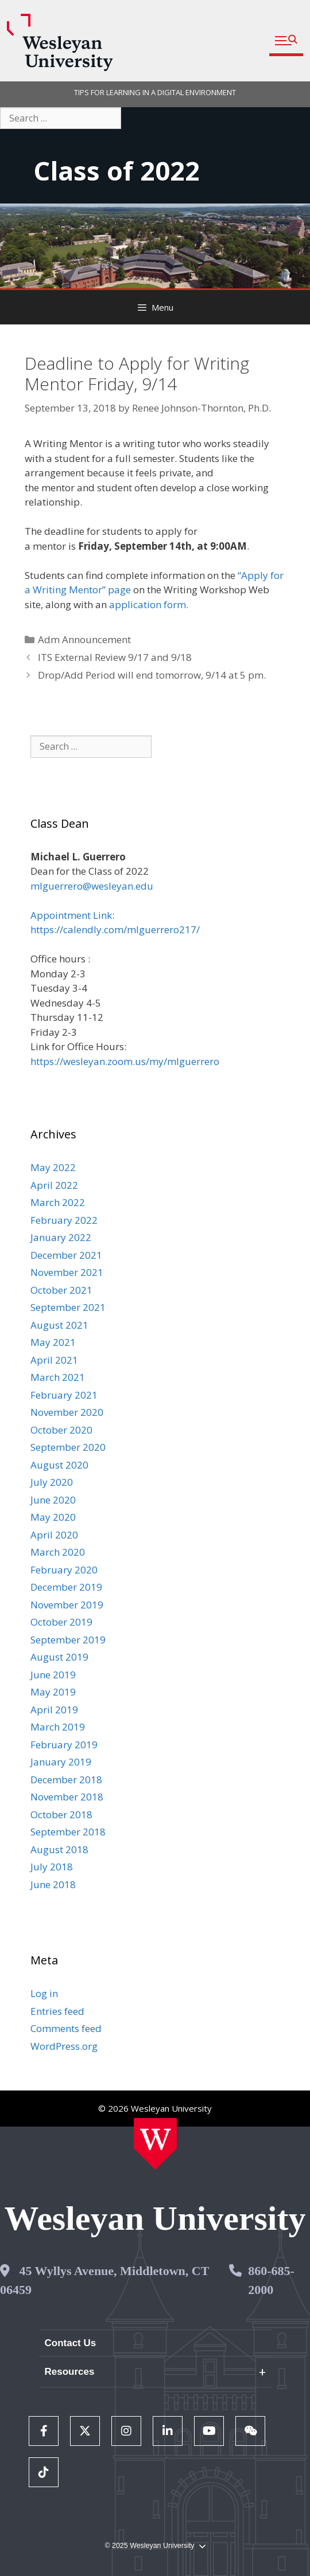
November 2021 (66, 1272)
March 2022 (57, 1202)
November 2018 (66, 1796)
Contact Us (70, 2343)
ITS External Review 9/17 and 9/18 (115, 657)
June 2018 (53, 1884)
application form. (148, 604)
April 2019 (54, 1709)
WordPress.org (64, 2046)
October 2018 (61, 1814)
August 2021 (59, 1325)
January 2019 (60, 1761)
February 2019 (64, 1744)
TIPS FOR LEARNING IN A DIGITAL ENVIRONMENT (155, 92)
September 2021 (68, 1307)
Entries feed (57, 2011)
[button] (286, 41)
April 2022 (54, 1185)
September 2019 (68, 1639)
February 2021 (64, 1394)
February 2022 (64, 1220)
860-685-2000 (271, 2280)
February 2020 (64, 1569)
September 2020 (68, 1447)
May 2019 (53, 1691)
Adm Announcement (84, 639)
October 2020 (61, 1429)
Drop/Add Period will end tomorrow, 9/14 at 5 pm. (152, 675)
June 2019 (53, 1674)
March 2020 (57, 1552)
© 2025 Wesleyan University (154, 2546)
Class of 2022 (116, 170)
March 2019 (57, 1726)
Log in (44, 1993)
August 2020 (59, 1464)
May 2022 (53, 1167)
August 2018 (59, 1849)
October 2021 (61, 1290)
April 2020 (54, 1534)
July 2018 (51, 1866)
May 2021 (53, 1342)
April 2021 (54, 1360)
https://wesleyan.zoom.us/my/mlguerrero (124, 1061)
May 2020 (53, 1517)
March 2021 (57, 1377)
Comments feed (66, 2028)
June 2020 (53, 1499)
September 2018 (68, 1831)
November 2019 (66, 1604)
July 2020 (51, 1482)
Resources (70, 2371)
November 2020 (66, 1412)
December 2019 (66, 1587)
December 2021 (66, 1255)
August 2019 (59, 1656)
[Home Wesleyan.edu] (155, 2144)
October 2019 (61, 1621)
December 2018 (66, 1779)
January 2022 (60, 1237)
